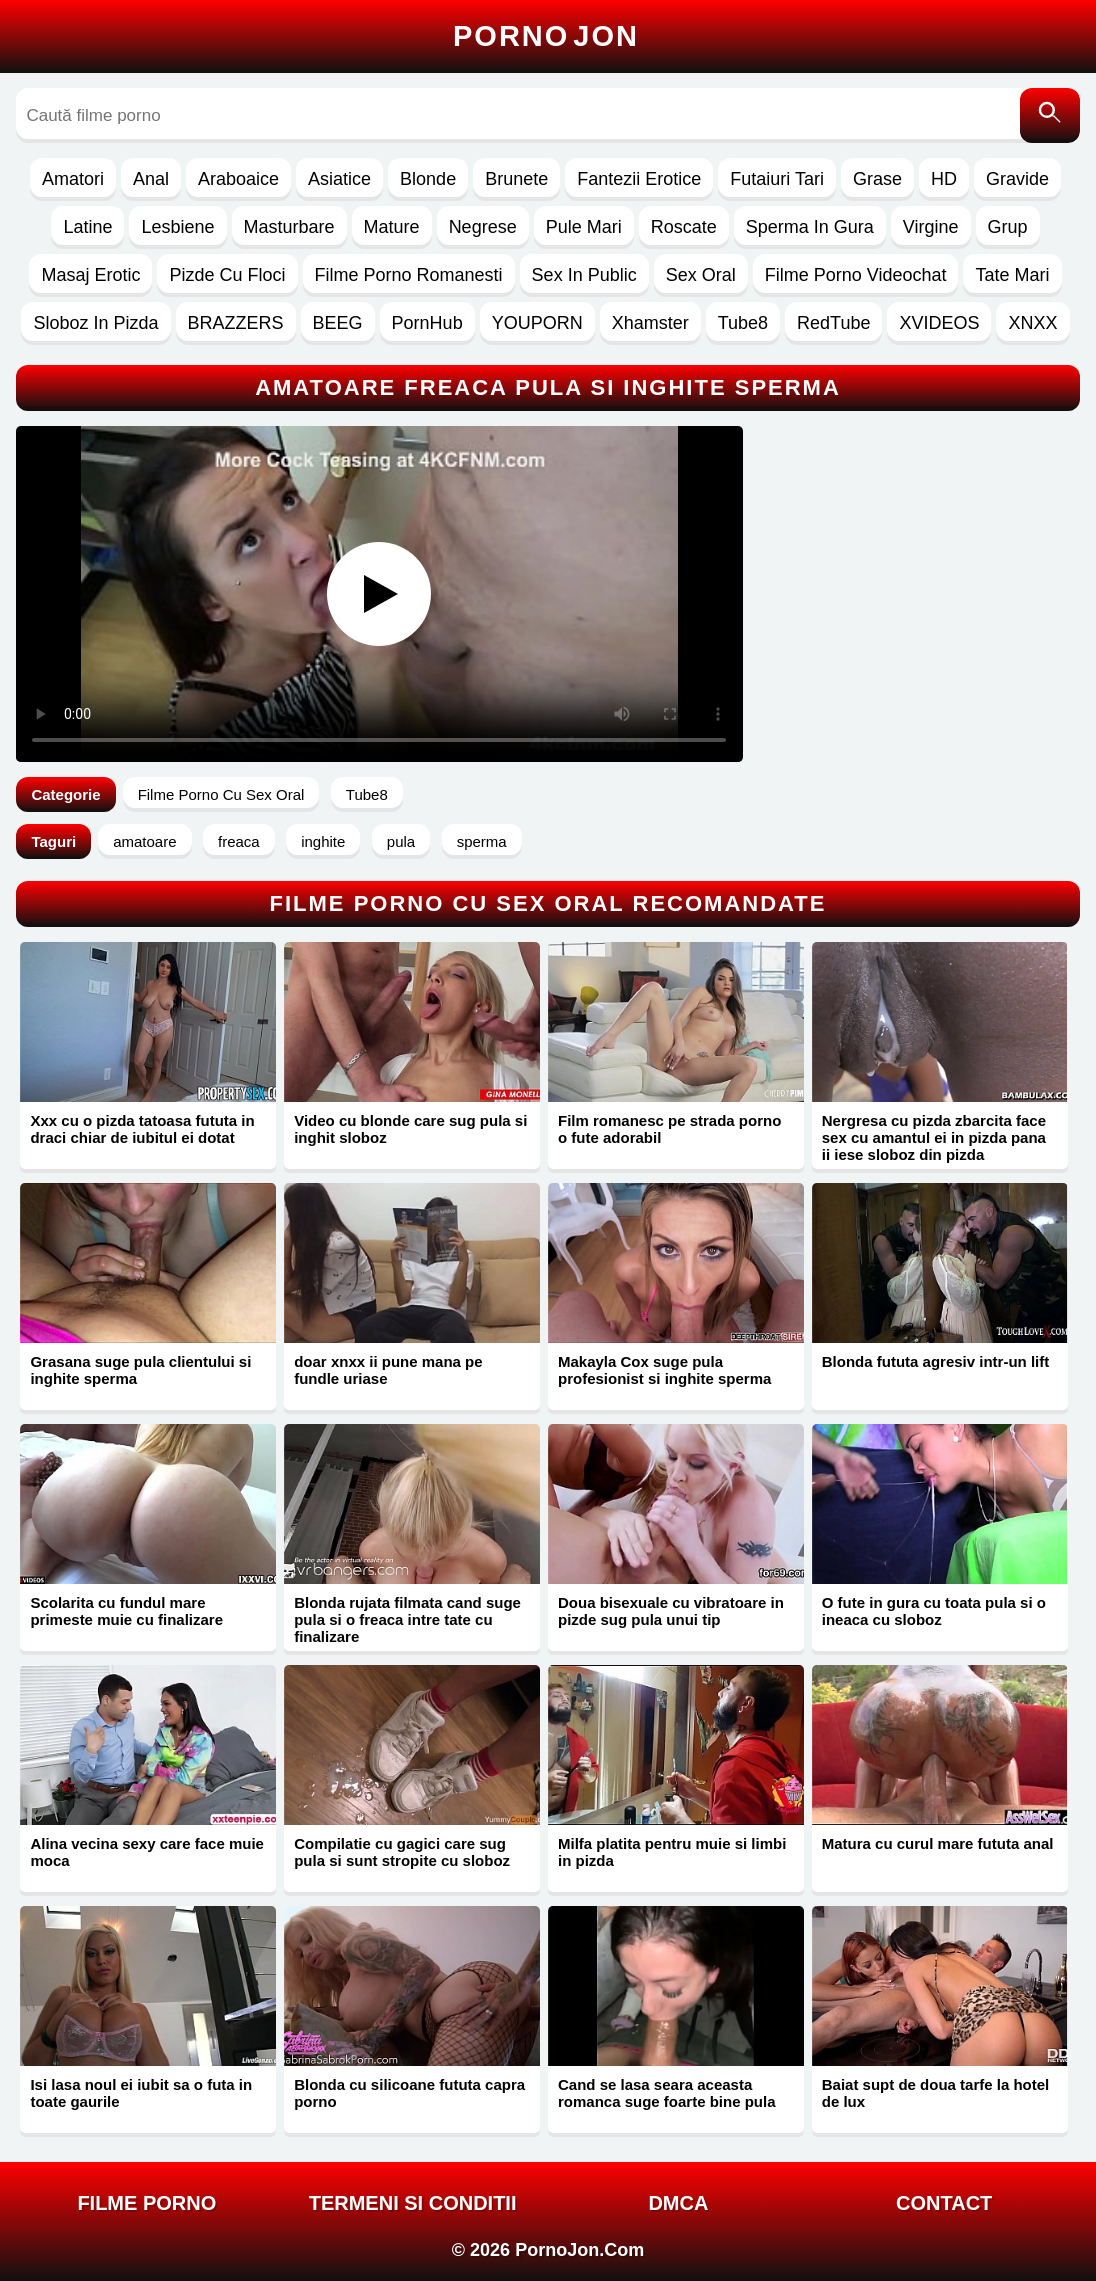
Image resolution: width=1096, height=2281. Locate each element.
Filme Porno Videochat (856, 275)
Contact (944, 2203)
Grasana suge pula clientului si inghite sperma (140, 1370)
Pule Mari (584, 227)
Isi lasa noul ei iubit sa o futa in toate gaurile (141, 2093)
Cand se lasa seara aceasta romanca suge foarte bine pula (667, 2093)
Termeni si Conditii (413, 2203)
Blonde (428, 179)
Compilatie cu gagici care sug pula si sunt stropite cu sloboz (402, 1852)
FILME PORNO (146, 2203)
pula (401, 841)
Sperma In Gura (810, 227)
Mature (392, 227)
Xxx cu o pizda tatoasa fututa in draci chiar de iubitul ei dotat (142, 1129)
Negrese (483, 227)
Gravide (1017, 179)
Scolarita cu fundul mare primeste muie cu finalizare (126, 1611)
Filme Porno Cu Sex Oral (221, 794)
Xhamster (650, 323)
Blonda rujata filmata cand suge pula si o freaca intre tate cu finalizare (407, 1619)
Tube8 (743, 323)
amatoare (144, 841)
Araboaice (238, 179)
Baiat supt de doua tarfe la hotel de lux (936, 2093)
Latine (87, 227)
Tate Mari (1012, 275)
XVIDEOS (939, 323)
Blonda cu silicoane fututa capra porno (409, 2093)
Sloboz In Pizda (95, 323)
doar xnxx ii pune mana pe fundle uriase (388, 1370)
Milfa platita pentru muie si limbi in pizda (672, 1852)
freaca (239, 841)
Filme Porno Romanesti (409, 275)
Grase (877, 179)
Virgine (931, 227)
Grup (1008, 227)
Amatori (73, 179)
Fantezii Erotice (639, 179)
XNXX (1032, 323)
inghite (323, 841)
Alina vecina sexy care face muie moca (146, 1852)
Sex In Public (584, 275)
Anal (151, 179)
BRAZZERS (236, 323)
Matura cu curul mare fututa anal (938, 1843)
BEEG (338, 323)
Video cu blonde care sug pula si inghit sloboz (410, 1129)
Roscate (684, 227)
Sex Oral (701, 275)
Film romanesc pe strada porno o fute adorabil (669, 1129)
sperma (482, 841)
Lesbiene (177, 227)
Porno (546, 36)
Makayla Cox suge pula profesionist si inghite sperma (664, 1370)
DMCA (678, 2203)
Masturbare (289, 227)
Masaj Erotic (90, 275)
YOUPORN (537, 323)
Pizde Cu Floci (227, 275)
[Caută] (1050, 115)
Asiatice (339, 179)
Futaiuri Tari (777, 179)
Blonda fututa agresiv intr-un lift (936, 1361)
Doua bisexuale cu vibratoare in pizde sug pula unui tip (671, 1611)
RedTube (833, 323)
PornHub (427, 323)
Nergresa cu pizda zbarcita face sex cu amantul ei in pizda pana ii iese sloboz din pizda (934, 1137)
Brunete (516, 179)
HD (944, 179)
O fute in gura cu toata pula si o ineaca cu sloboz (934, 1611)
